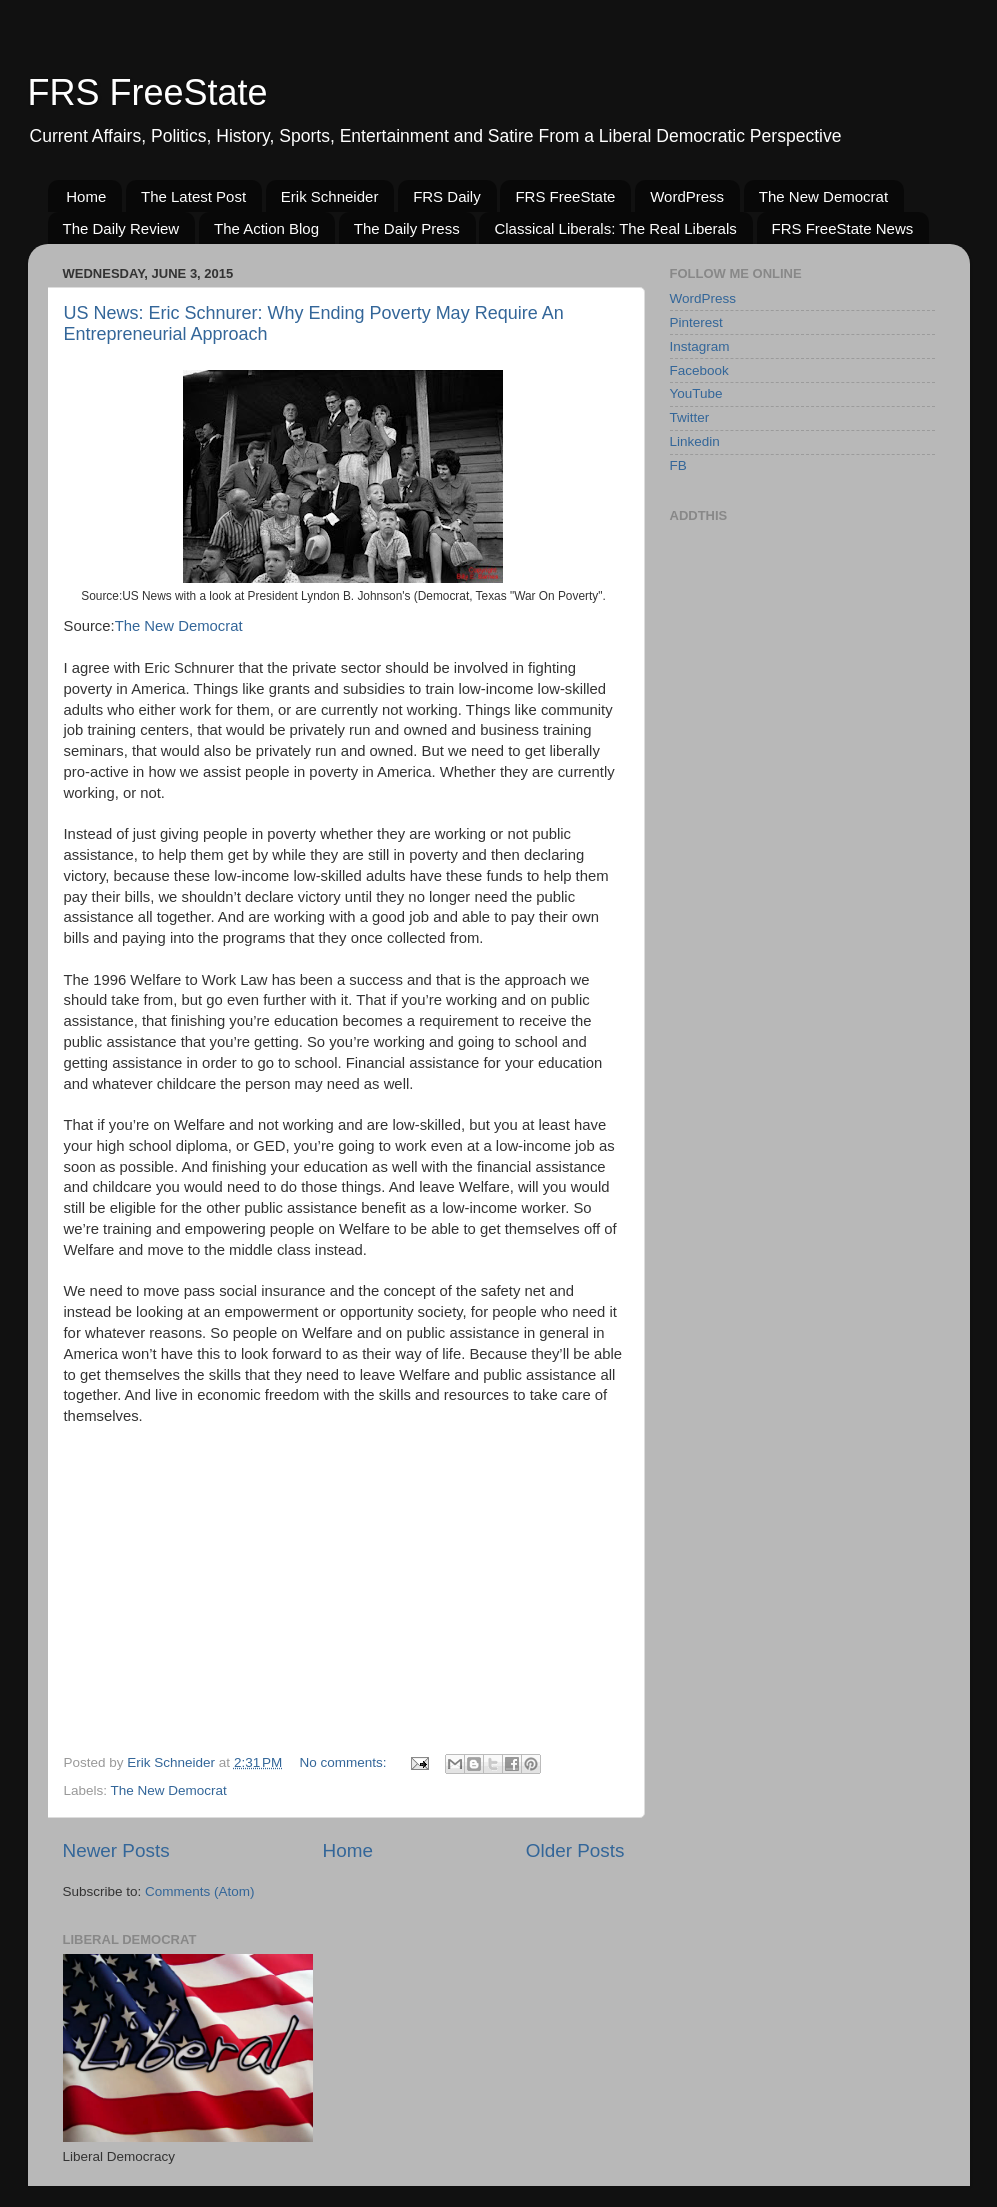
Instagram (700, 346)
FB (678, 465)
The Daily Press (407, 228)
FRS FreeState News (843, 228)
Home (86, 196)
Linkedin (695, 441)
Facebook (699, 370)
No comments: (345, 1762)
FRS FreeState (148, 92)
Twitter (690, 417)
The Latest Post (193, 196)
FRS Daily (447, 196)
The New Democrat (823, 196)
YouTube (696, 393)
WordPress (687, 196)
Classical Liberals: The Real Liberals (615, 228)
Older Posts (575, 1850)
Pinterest (696, 322)
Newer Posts (116, 1850)
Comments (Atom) (200, 1891)
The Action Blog (266, 228)
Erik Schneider (330, 196)
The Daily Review (121, 228)
